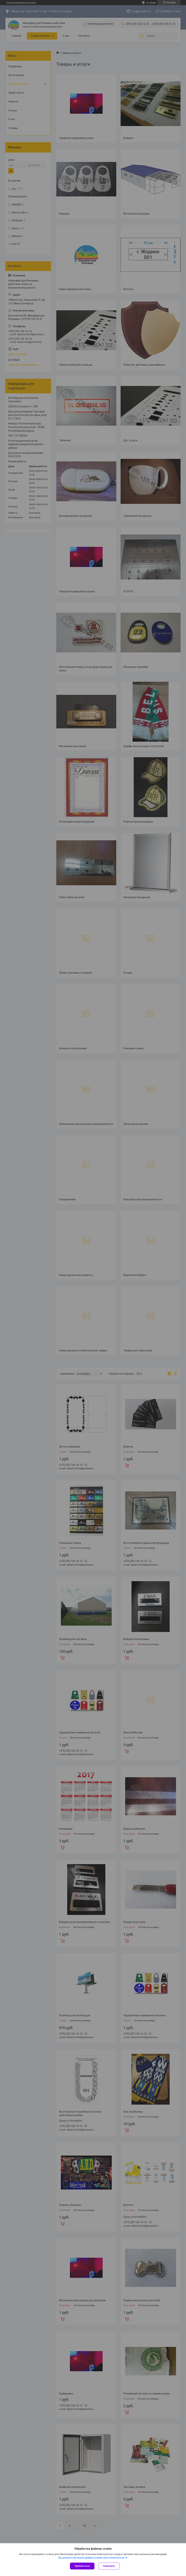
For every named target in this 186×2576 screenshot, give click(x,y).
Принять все (82, 2566)
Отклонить (109, 2566)
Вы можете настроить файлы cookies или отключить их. (91, 2557)
